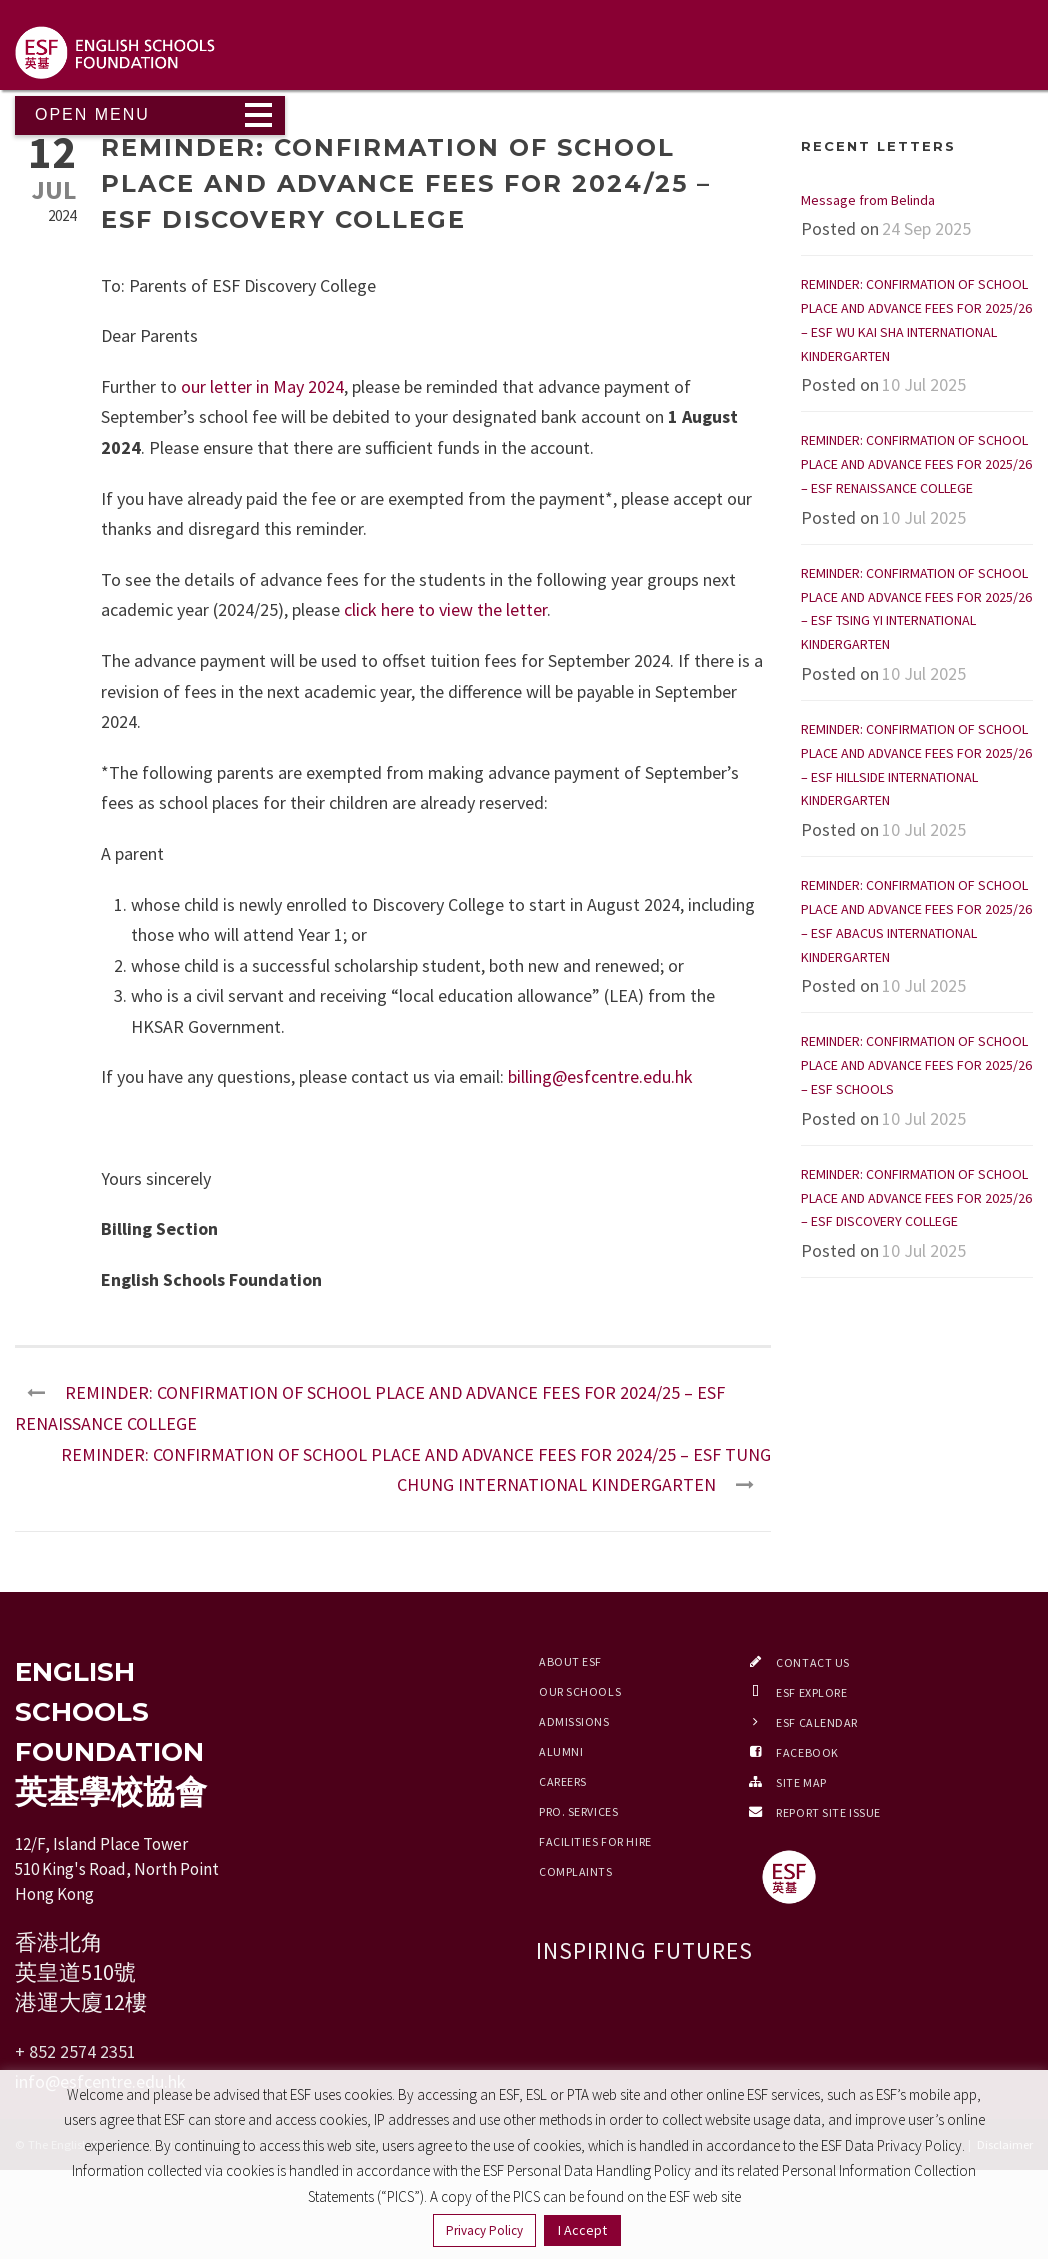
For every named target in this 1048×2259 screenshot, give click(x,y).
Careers (563, 1781)
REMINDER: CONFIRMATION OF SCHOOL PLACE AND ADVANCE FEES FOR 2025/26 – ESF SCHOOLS (916, 1065)
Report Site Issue (828, 1812)
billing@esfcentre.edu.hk (600, 1076)
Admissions (574, 1721)
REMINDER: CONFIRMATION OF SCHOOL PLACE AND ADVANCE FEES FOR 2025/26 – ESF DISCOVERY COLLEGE (916, 1198)
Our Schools (580, 1691)
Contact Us (813, 1662)
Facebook (807, 1752)
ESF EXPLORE (811, 1692)
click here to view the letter (445, 609)
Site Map (801, 1782)
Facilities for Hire (595, 1841)
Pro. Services (578, 1811)
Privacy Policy (484, 2230)
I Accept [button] (582, 2230)
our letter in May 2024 (262, 386)
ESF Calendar (817, 1722)
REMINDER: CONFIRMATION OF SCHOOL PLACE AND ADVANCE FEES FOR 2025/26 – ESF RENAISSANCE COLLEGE (916, 464)
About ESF (570, 1661)
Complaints (576, 1871)
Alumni (561, 1751)
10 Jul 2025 (924, 384)
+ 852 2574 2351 (75, 2051)
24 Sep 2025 (926, 228)
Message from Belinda (868, 200)
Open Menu (92, 114)
